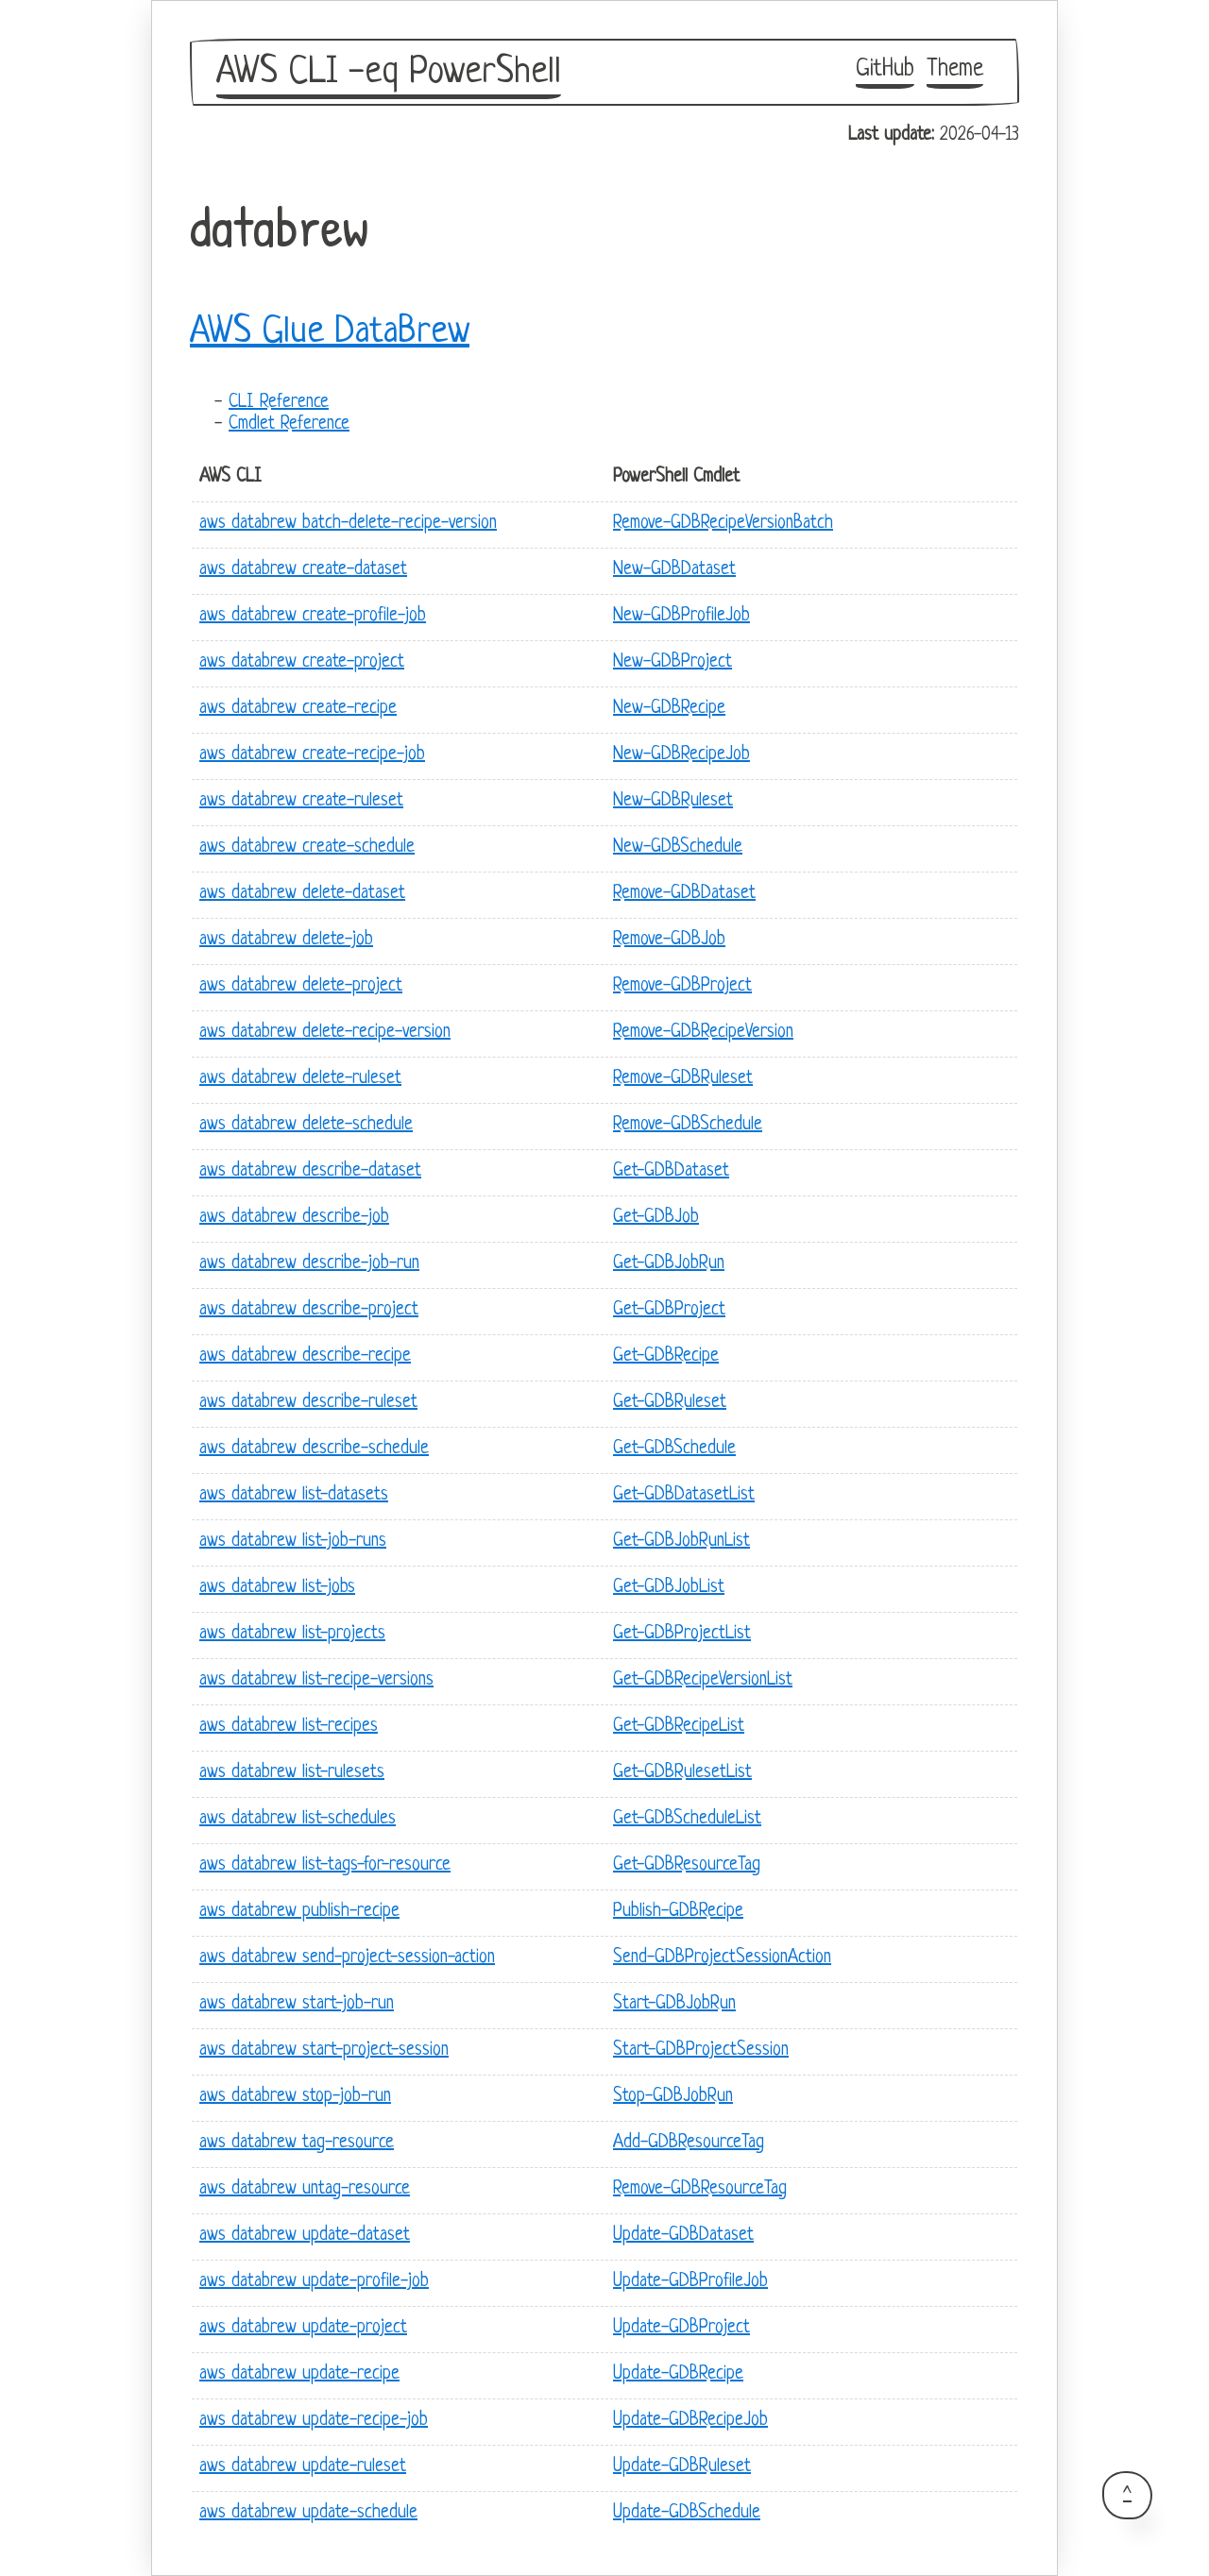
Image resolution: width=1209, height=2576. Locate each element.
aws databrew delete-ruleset (300, 1079)
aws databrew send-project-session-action (347, 1958)
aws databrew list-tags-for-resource (325, 1865)
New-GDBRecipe (669, 709)
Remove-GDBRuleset (683, 1079)
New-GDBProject (672, 662)
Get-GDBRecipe (666, 1356)
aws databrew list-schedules (297, 1819)
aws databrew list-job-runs (292, 1541)
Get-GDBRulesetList (682, 1773)
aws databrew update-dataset (304, 2236)
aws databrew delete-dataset (302, 894)
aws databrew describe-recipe (305, 1356)
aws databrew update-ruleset (302, 2467)
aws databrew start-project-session (324, 2050)
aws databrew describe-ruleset (308, 1403)
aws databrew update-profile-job (314, 2282)
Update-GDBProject (681, 2328)
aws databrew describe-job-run (309, 1264)
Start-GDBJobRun (674, 2004)
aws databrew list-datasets (293, 1495)
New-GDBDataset (674, 570)
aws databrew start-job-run (296, 2004)
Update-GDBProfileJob (690, 2282)
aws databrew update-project (303, 2328)
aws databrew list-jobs (277, 1588)
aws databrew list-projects (292, 1634)
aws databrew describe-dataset (310, 1171)
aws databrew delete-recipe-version (325, 1032)
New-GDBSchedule (677, 847)
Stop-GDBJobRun (673, 2097)
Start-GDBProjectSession (701, 2050)
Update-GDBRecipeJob (690, 2421)
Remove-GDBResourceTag (700, 2189)
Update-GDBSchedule (686, 2513)
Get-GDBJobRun (668, 1264)
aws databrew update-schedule (308, 2513)
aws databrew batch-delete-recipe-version (348, 524)
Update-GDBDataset (683, 2236)
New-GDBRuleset (673, 801)
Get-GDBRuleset (669, 1403)
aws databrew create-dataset (303, 570)
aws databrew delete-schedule (306, 1125)
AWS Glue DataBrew (329, 332)
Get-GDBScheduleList (687, 1819)
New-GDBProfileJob (681, 616)
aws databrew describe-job (294, 1218)
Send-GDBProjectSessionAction (722, 1958)
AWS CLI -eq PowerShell (388, 73)
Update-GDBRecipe (678, 2374)
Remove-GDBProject (682, 986)
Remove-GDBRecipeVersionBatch (723, 524)
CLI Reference (279, 403)
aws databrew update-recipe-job (313, 2421)
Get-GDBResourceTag (686, 1865)
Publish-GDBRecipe (678, 1912)
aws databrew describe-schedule (314, 1449)
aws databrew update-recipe (299, 2374)
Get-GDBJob (656, 1218)
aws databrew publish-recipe (299, 1912)
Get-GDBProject (669, 1310)
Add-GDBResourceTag (688, 2143)
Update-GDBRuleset (682, 2467)
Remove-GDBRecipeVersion (703, 1032)
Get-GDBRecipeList (678, 1727)
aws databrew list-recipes (288, 1727)
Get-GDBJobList (668, 1588)
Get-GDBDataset (671, 1171)
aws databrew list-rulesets (291, 1773)
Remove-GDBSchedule (687, 1125)
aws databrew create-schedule (307, 847)
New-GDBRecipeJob (681, 755)
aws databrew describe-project (308, 1310)
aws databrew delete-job (286, 940)
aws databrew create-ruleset (301, 801)
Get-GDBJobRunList (681, 1541)
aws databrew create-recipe (298, 709)
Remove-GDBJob (669, 940)
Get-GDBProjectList (682, 1634)
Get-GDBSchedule (674, 1449)
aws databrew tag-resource (296, 2143)
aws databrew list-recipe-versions (316, 1680)
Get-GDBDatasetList (684, 1495)
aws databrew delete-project (300, 986)
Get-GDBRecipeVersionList (702, 1680)
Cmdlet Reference (289, 424)
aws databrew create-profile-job (312, 616)
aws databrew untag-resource (304, 2189)
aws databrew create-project (301, 662)
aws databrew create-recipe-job (312, 755)
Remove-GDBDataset (684, 894)
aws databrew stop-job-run (295, 2097)
